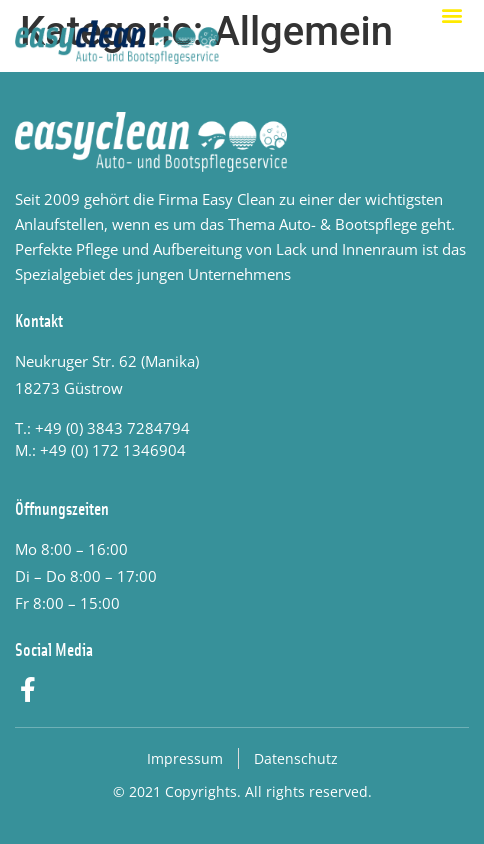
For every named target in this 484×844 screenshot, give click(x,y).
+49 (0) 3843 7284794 (112, 428)
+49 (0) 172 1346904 (113, 450)
